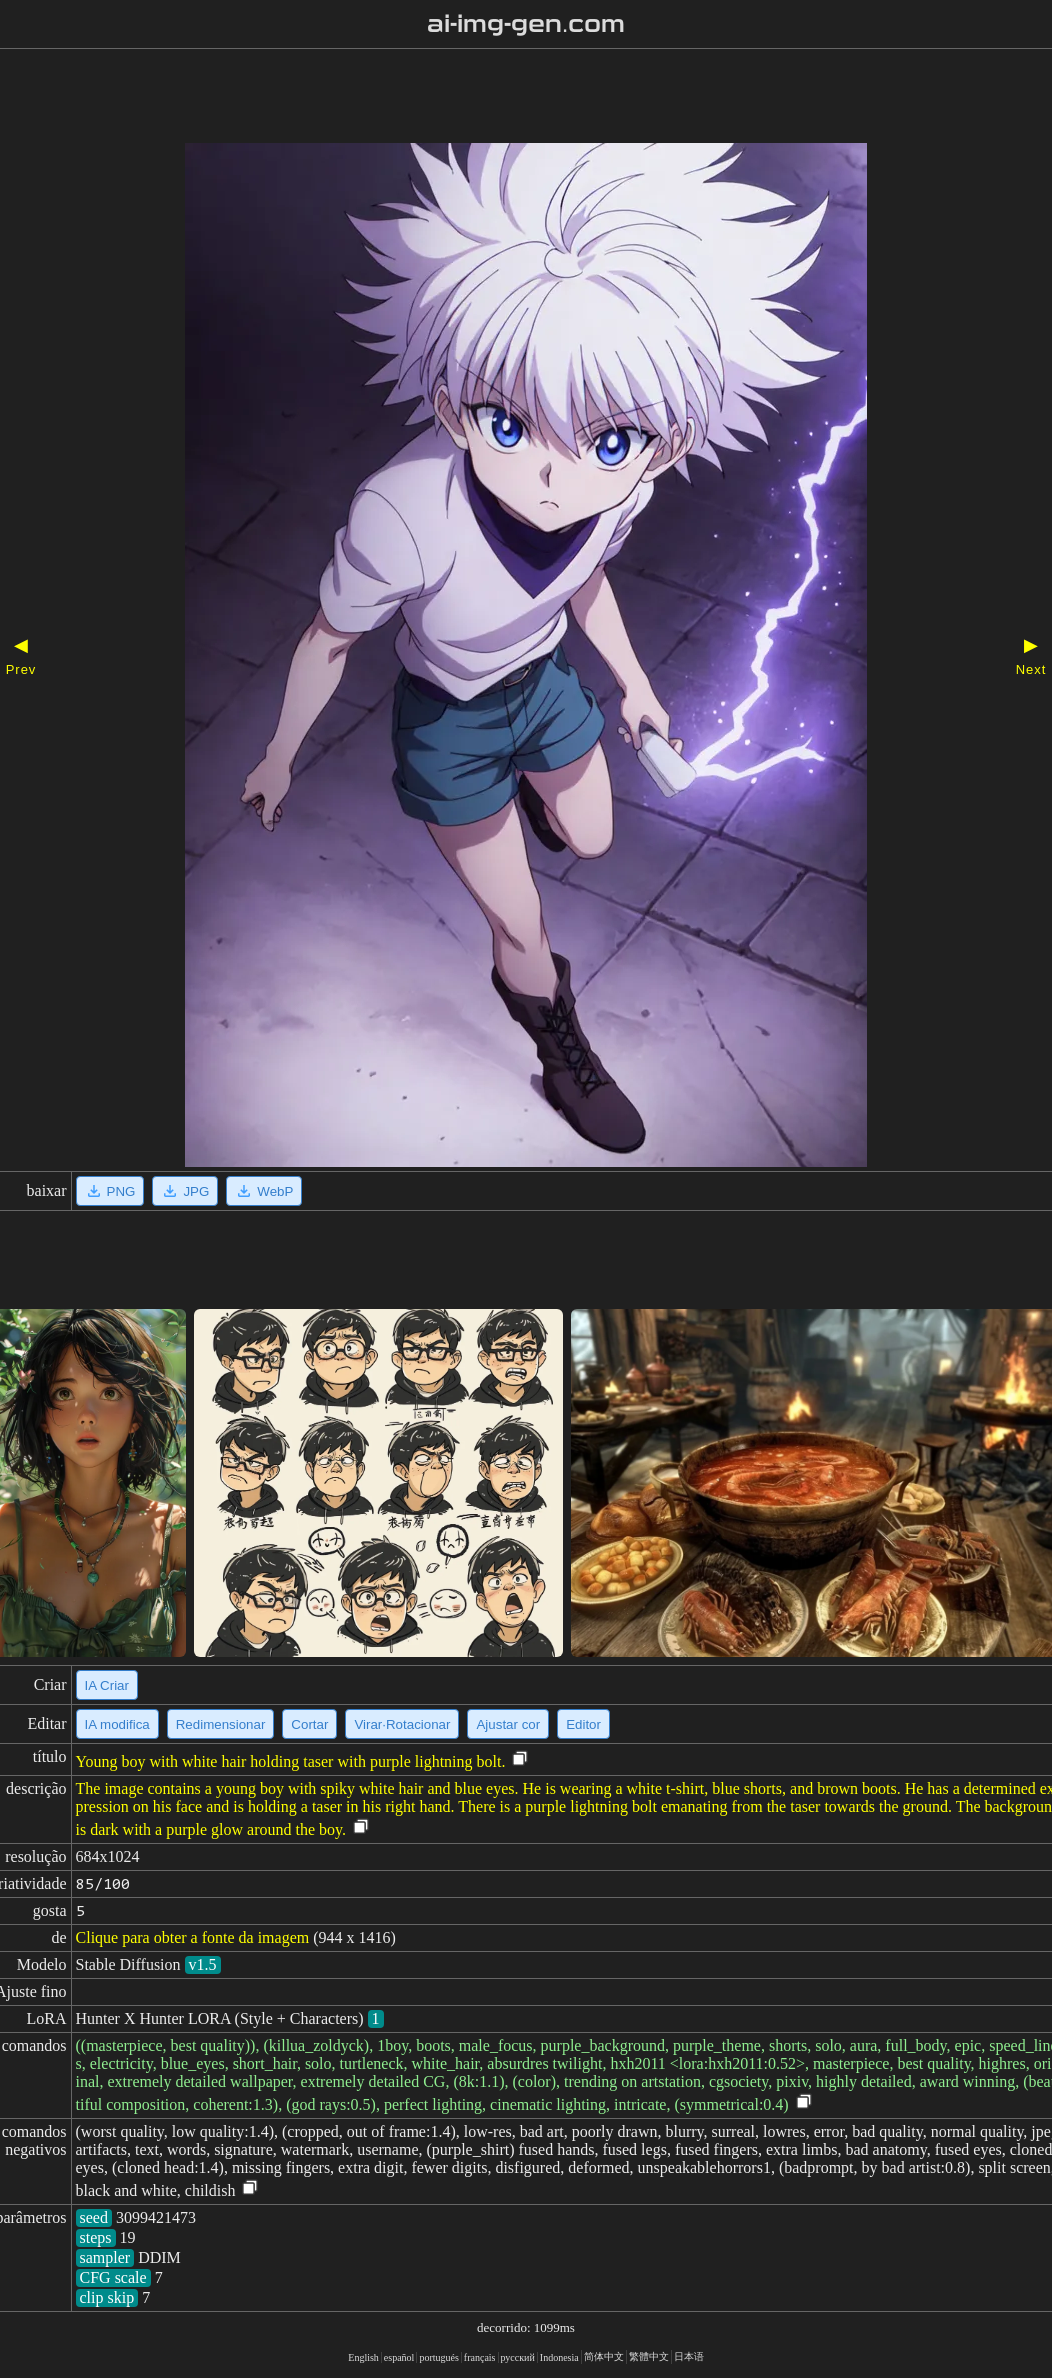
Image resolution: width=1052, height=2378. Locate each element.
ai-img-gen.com (526, 24)
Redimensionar (221, 1724)
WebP (264, 1191)
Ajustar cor (508, 1724)
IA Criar (107, 1685)
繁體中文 (649, 2356)
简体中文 (604, 2356)
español (399, 2357)
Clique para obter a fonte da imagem (193, 1937)
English (363, 2357)
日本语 (689, 2356)
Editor (583, 1724)
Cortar (309, 1724)
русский (518, 2357)
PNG (110, 1191)
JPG (185, 1191)
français (480, 2357)
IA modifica (117, 1724)
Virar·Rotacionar (402, 1724)
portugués (438, 2357)
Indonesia (559, 2357)
